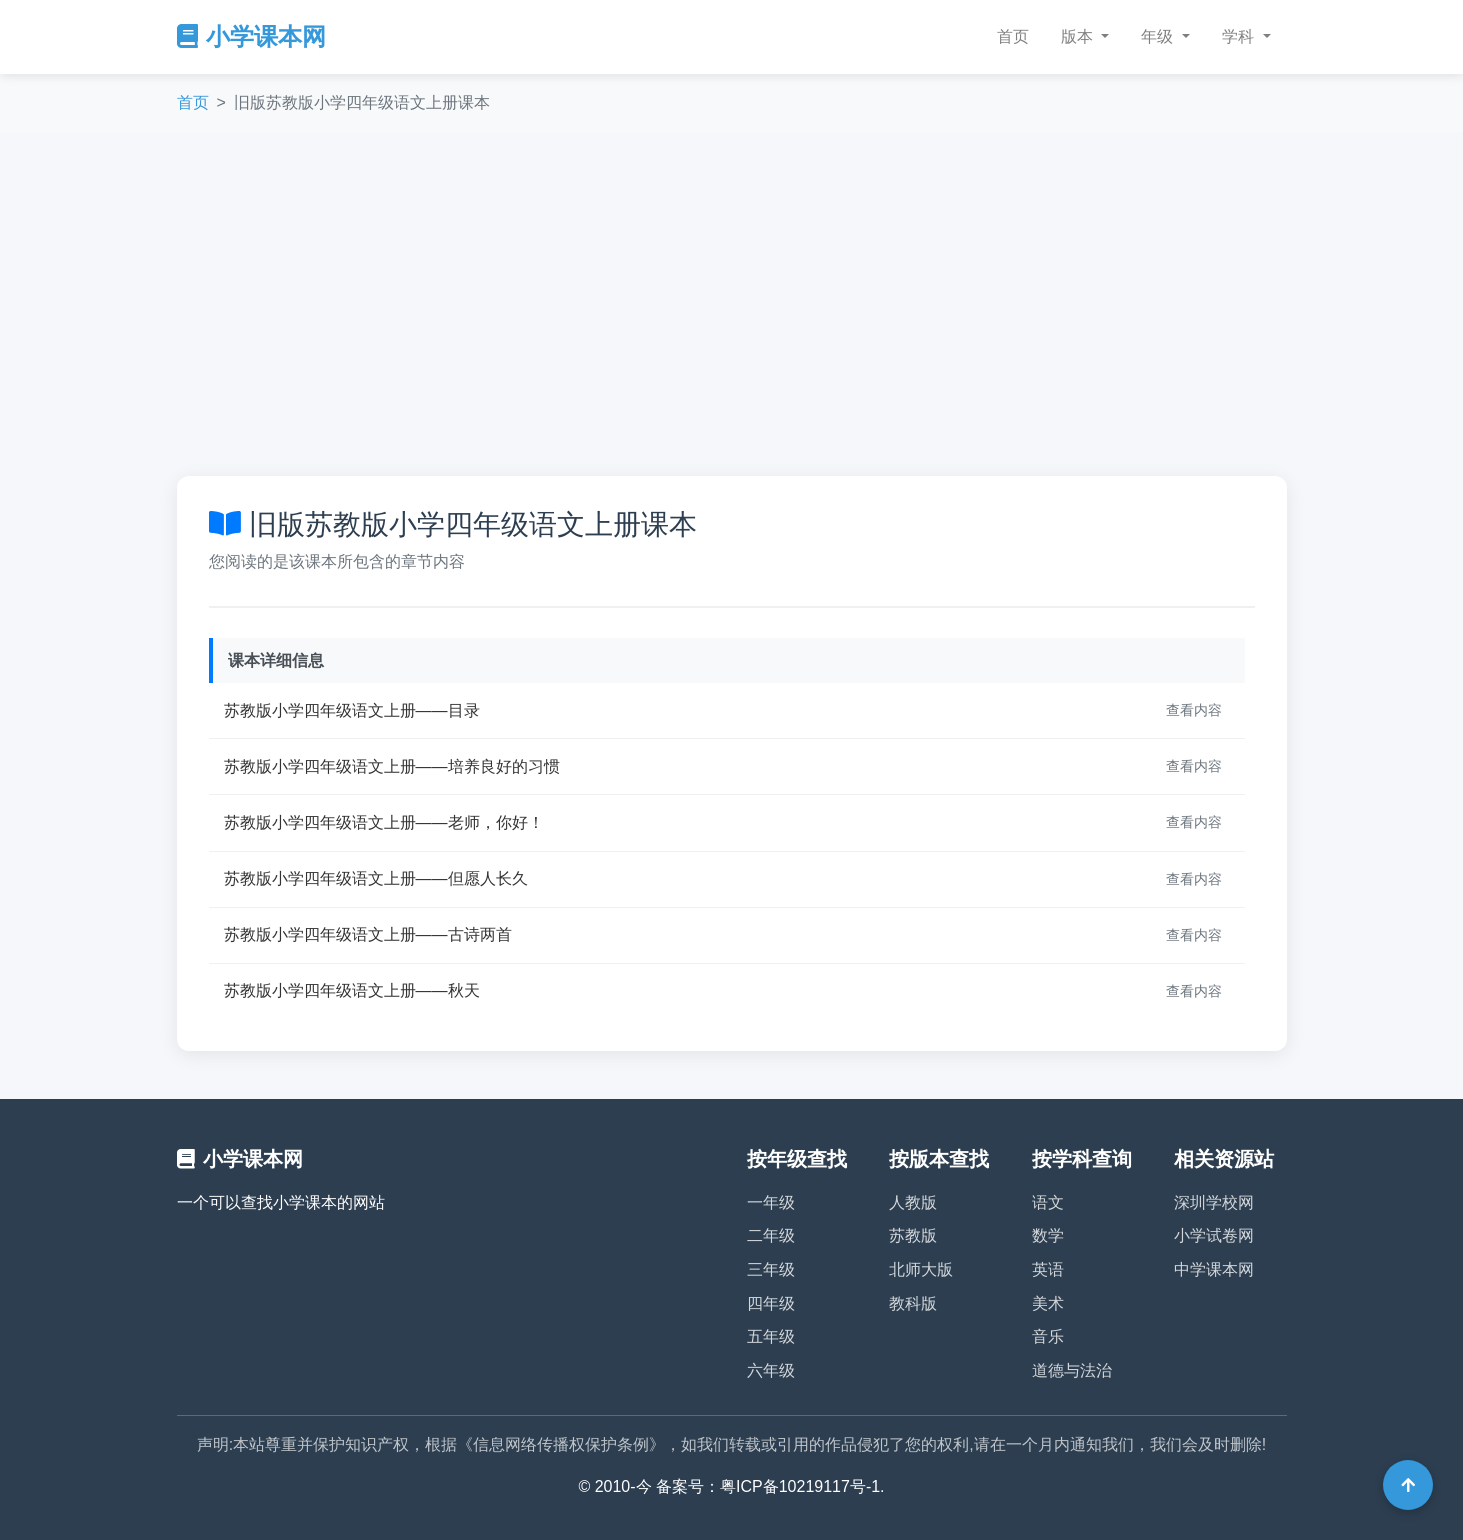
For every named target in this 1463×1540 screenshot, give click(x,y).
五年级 (771, 1336)
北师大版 (921, 1269)
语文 (1048, 1202)
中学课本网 (1214, 1269)
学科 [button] (1240, 36)
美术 (1048, 1303)
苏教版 (913, 1235)
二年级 (771, 1235)
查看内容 (1194, 710)
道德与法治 (1072, 1370)
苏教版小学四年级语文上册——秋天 (352, 990)
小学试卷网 (1214, 1235)
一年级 (771, 1202)
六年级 (771, 1370)
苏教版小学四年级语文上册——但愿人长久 (376, 878)
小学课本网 (251, 36)
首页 (1013, 36)
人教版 (913, 1202)
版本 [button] (1079, 36)
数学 (1048, 1235)
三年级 (771, 1269)
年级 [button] (1159, 36)
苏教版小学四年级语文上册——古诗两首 (368, 934)
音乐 (1048, 1336)
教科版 (913, 1303)
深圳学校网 (1214, 1202)
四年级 (771, 1303)
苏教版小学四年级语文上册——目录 (352, 710)
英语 (1048, 1269)
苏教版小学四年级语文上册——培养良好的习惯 (392, 766)
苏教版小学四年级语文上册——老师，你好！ (384, 822)
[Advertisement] (732, 304)
